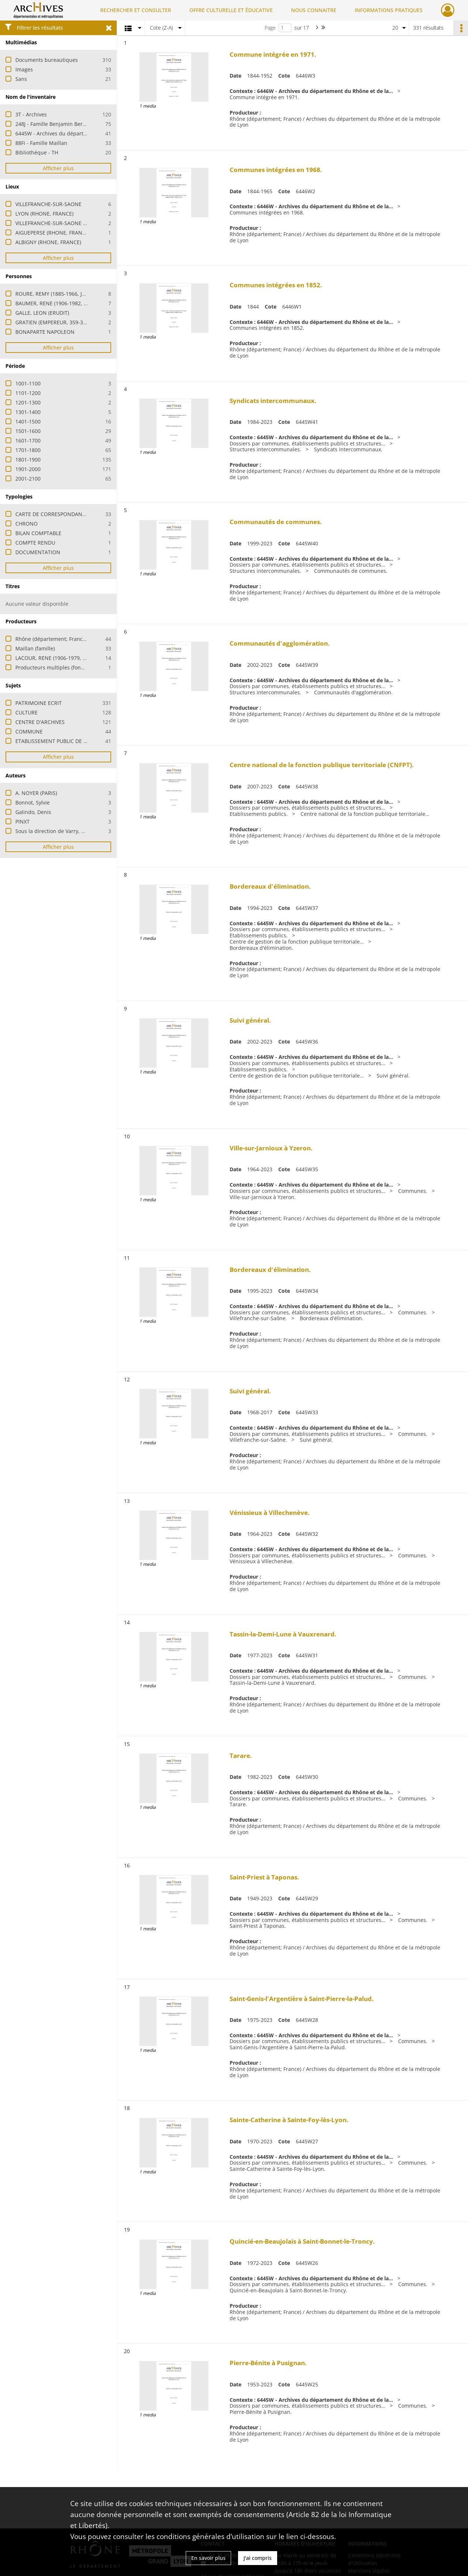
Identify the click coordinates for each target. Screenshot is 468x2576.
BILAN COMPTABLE (38, 533)
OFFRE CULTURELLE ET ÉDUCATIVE (231, 10)
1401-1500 (28, 421)
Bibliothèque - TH (36, 152)
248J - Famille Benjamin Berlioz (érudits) (64, 123)
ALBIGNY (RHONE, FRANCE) (48, 242)
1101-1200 (28, 392)
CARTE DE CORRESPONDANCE (51, 514)
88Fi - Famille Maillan (41, 142)
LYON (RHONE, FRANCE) (44, 213)
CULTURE (26, 712)
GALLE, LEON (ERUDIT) (42, 312)
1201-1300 (28, 402)
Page (270, 27)
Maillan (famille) (35, 648)
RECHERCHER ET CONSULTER (135, 10)
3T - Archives (31, 114)
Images (24, 69)
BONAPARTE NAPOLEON (45, 331)
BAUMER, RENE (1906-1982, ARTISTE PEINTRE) (71, 303)
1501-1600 (28, 431)
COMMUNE (29, 731)
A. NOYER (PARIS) (36, 792)
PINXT (22, 821)
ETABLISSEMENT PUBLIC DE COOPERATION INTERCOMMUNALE (92, 741)
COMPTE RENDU (35, 542)
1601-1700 (28, 440)
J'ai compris (258, 2557)
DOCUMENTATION (37, 552)
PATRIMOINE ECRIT (38, 702)
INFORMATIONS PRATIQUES (389, 10)
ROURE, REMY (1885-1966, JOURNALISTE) (64, 293)
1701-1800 (28, 450)
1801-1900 (28, 459)
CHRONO (26, 523)
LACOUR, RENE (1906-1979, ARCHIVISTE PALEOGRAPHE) (82, 657)
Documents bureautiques (46, 59)
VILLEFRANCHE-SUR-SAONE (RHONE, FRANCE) (70, 223)
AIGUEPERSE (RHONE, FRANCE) (52, 232)
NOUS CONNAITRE (313, 10)
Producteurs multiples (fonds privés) (60, 667)
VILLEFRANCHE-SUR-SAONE (48, 204)
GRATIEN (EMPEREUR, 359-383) (52, 322)
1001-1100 (28, 383)
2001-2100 (28, 478)
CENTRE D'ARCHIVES (40, 721)
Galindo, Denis (33, 812)
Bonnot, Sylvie (32, 802)
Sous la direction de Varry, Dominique (61, 831)
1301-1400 (28, 411)
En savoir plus (208, 2557)
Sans (21, 78)
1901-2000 (28, 469)
